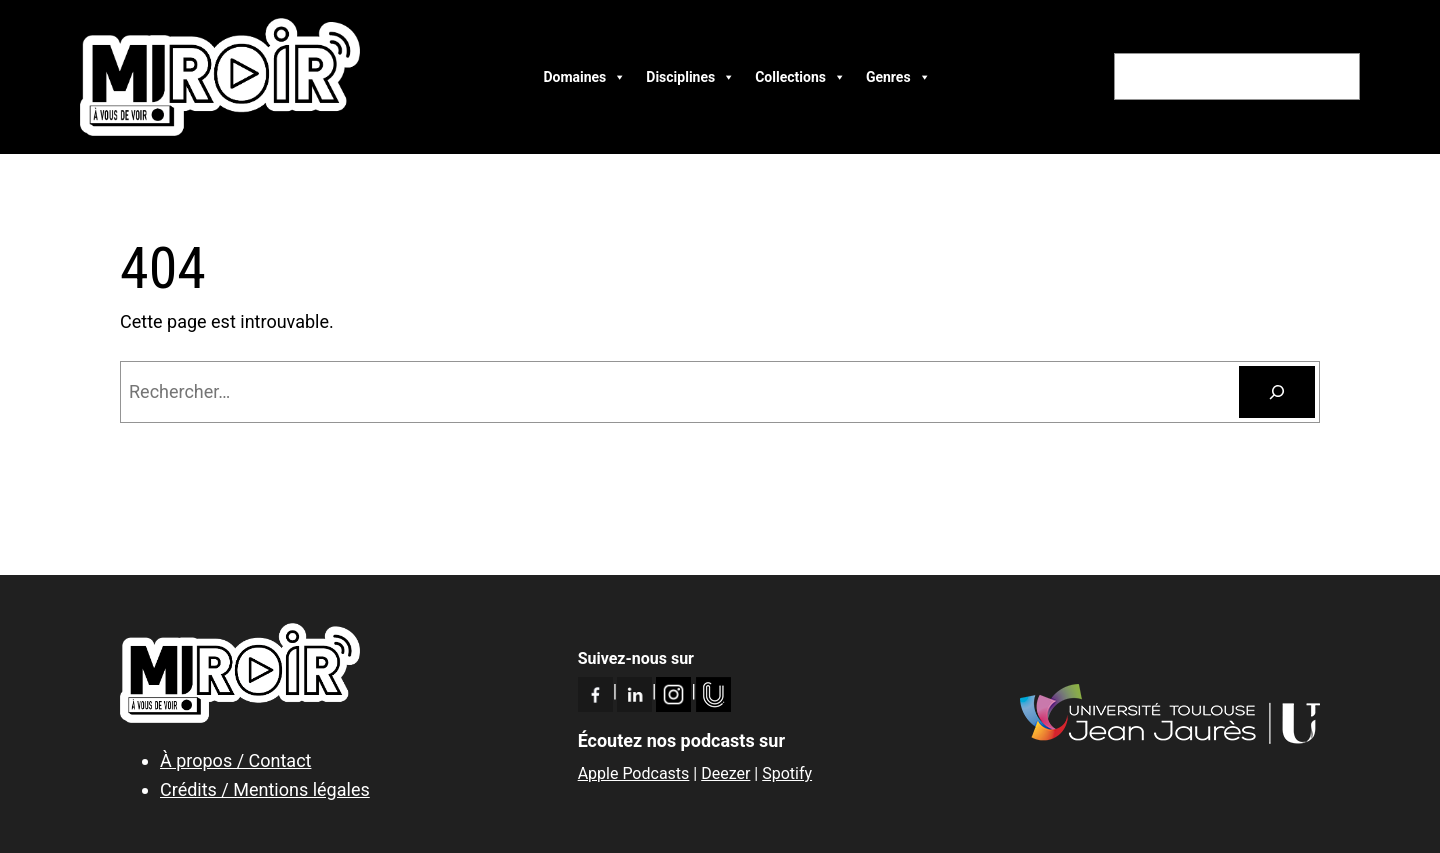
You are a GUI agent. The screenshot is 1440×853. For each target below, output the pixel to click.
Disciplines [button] (690, 77)
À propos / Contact (235, 760)
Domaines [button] (584, 77)
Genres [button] (898, 77)
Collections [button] (800, 77)
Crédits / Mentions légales (265, 789)
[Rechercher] (1277, 392)
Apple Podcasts (634, 773)
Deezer (725, 773)
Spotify (787, 773)
